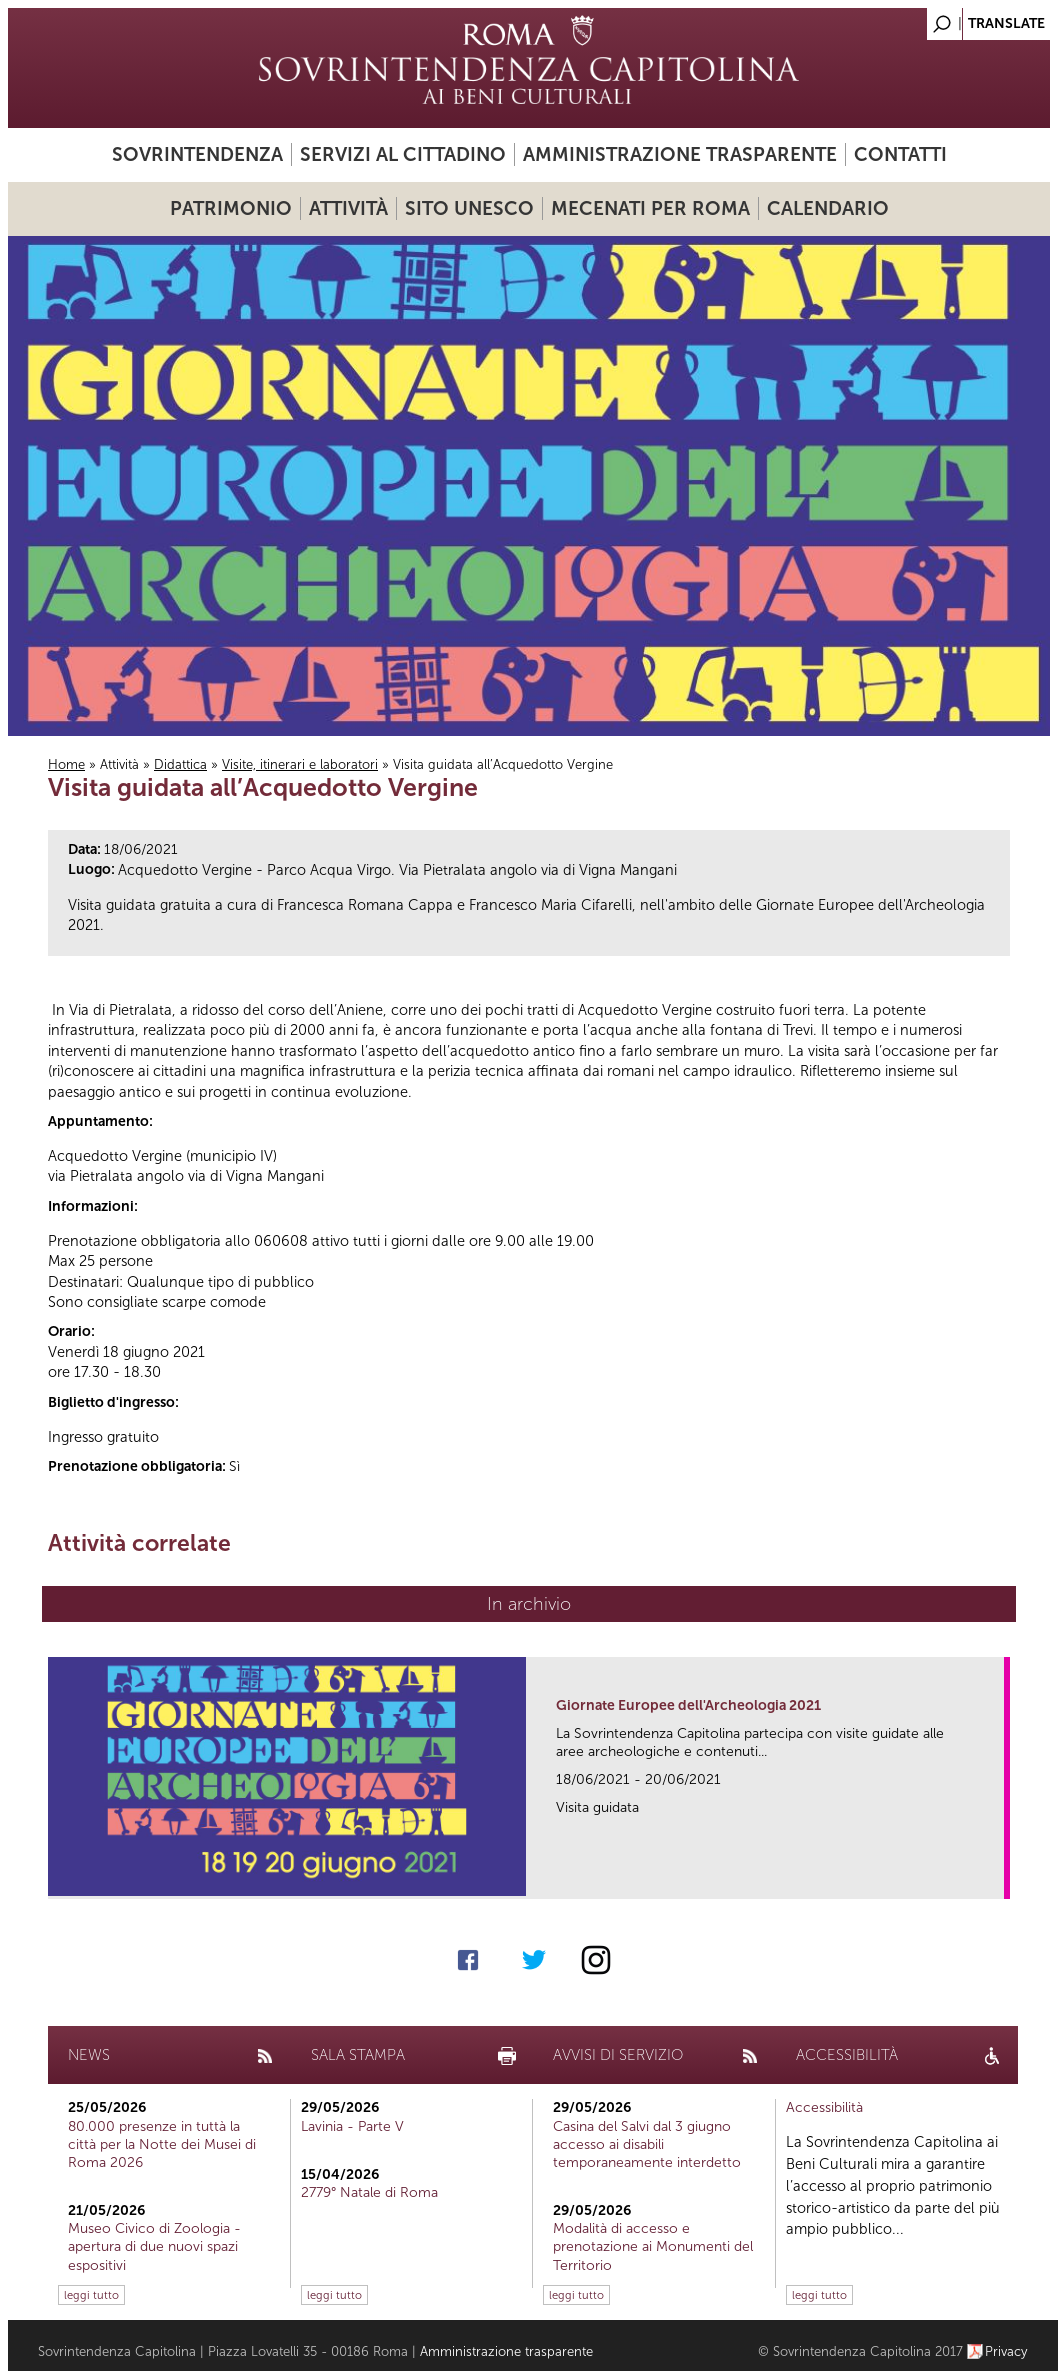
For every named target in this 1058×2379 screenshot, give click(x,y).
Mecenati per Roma (650, 208)
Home (66, 764)
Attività (348, 208)
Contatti (900, 154)
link (995, 1877)
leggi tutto (91, 2295)
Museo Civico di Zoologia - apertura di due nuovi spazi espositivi (154, 2246)
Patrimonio (231, 208)
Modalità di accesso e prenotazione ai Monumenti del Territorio (653, 2246)
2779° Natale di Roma (369, 2192)
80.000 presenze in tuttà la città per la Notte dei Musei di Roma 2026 (162, 2144)
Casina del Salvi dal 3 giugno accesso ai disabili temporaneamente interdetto (647, 2144)
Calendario (828, 208)
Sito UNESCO (469, 208)
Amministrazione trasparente (680, 154)
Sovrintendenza (197, 154)
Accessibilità (824, 2107)
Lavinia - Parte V (352, 2126)
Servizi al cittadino (403, 154)
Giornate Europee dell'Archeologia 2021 (688, 1705)
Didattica (180, 764)
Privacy (1006, 2351)
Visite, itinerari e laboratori (300, 764)
